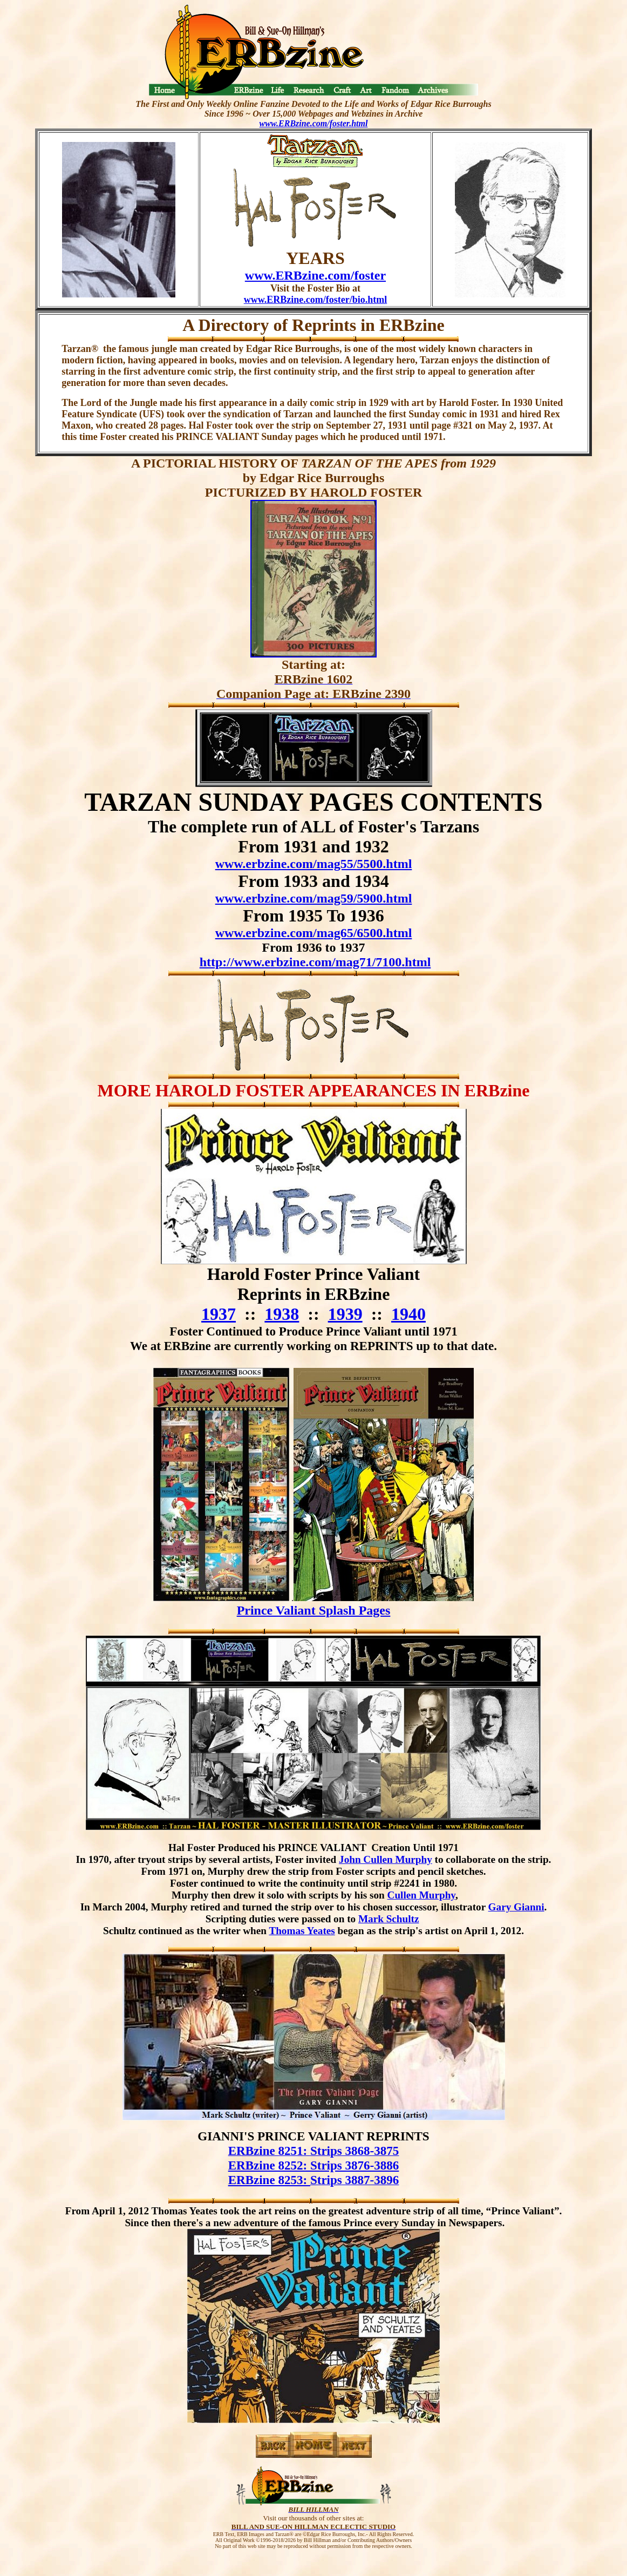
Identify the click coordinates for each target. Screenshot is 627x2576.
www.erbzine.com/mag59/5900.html (313, 898)
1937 (218, 1314)
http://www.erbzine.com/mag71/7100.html (315, 962)
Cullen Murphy (421, 1895)
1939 (345, 1314)
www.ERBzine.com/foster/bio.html (315, 299)
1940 (408, 1314)
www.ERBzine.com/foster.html (314, 123)
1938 (281, 1314)
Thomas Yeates (302, 1930)
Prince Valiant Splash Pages (314, 1610)
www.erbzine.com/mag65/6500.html (313, 933)
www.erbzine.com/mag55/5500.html (313, 864)
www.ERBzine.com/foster (315, 275)
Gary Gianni (516, 1907)
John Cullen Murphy (385, 1859)
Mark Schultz (388, 1918)
